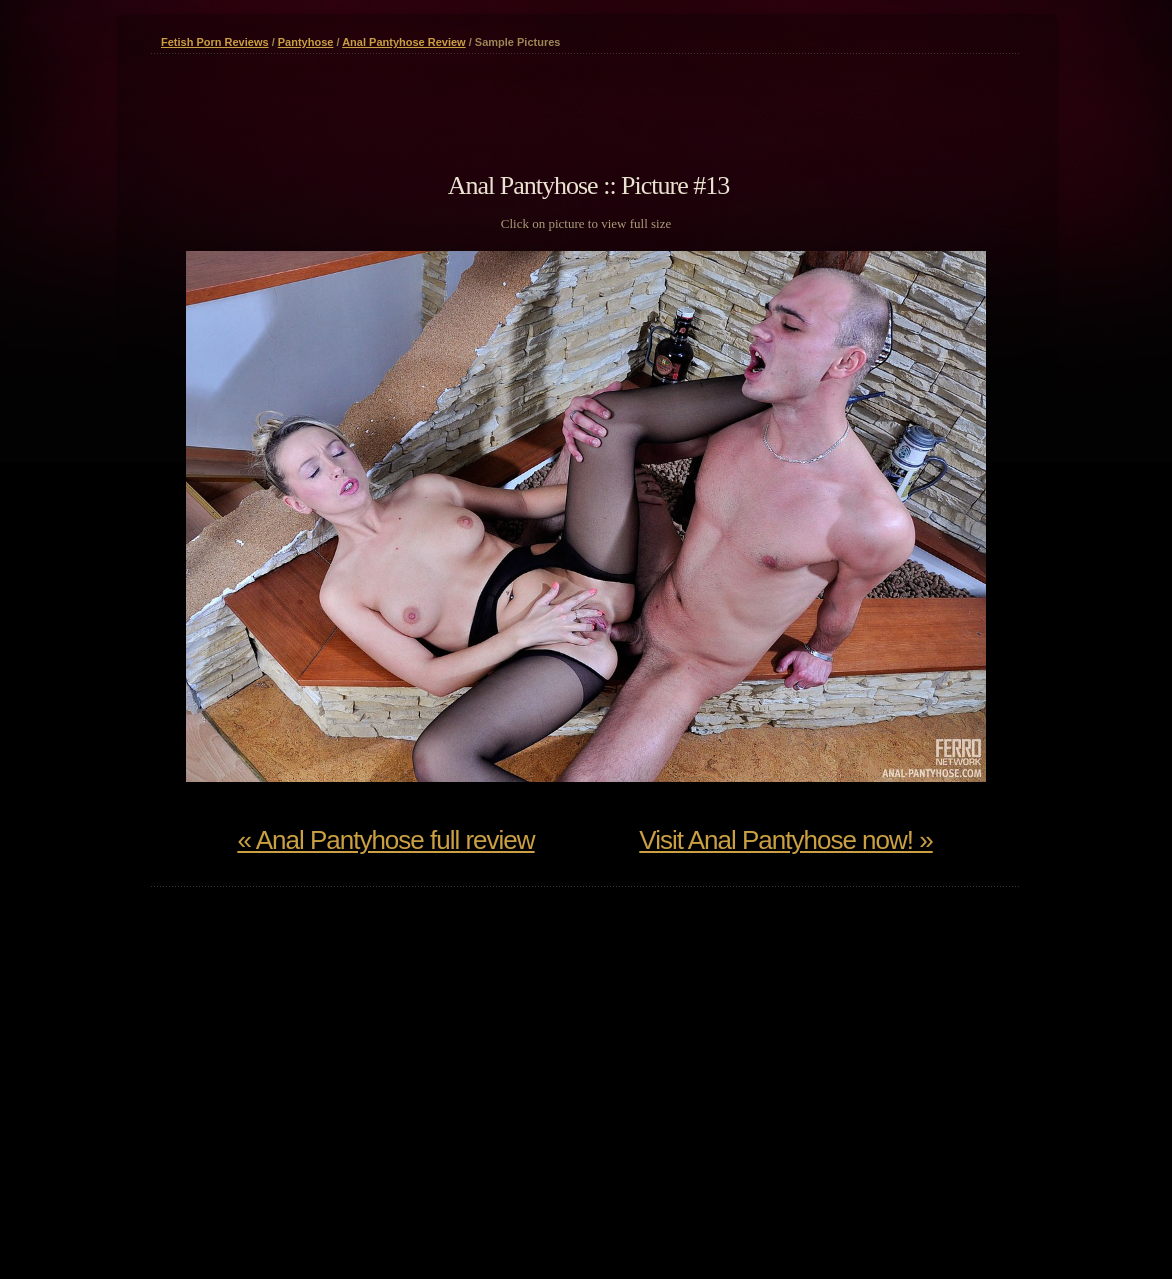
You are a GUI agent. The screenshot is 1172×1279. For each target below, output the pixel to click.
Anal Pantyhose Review (404, 42)
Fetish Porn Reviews (215, 42)
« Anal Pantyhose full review (385, 840)
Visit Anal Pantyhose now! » (785, 840)
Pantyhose (306, 42)
